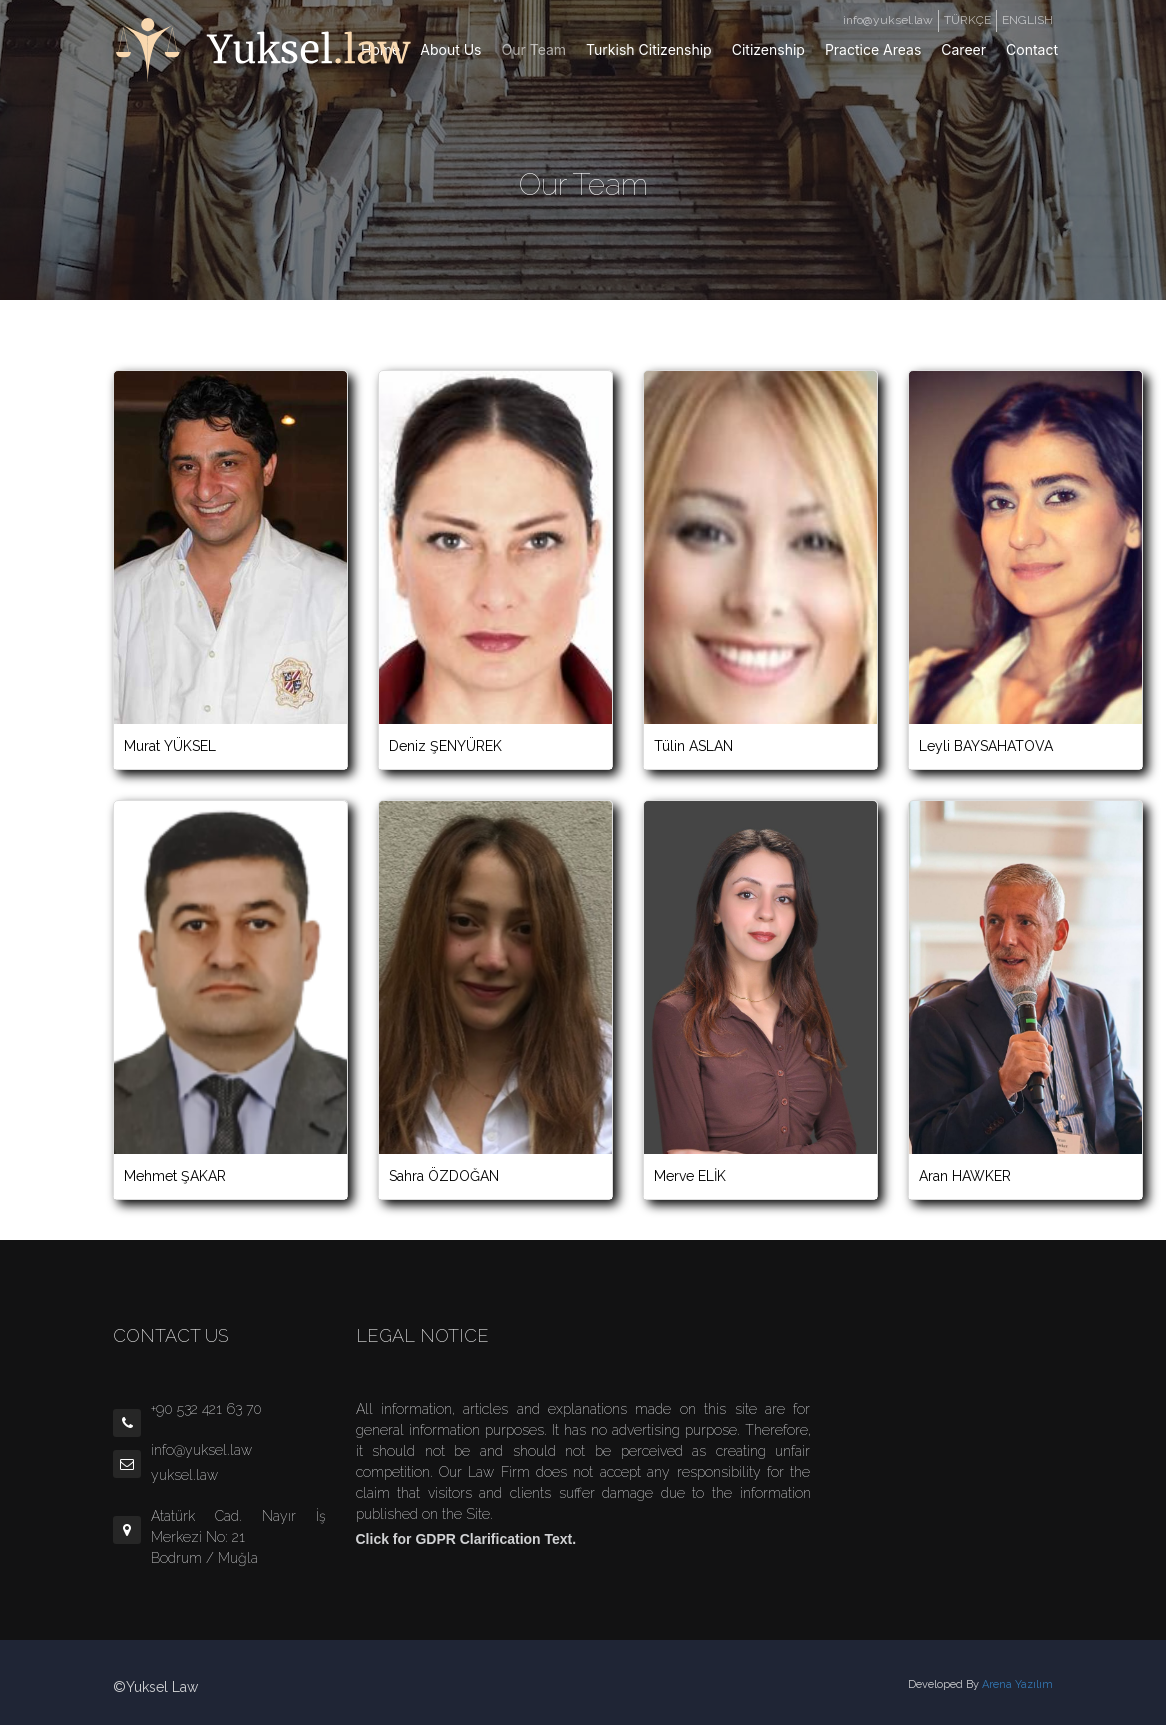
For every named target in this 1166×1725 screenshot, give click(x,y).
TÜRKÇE (967, 20)
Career (963, 49)
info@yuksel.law (888, 20)
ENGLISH (1027, 20)
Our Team (534, 49)
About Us (450, 49)
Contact (1032, 49)
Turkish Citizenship (649, 49)
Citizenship (768, 49)
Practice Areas (873, 49)
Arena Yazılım (1017, 1684)
